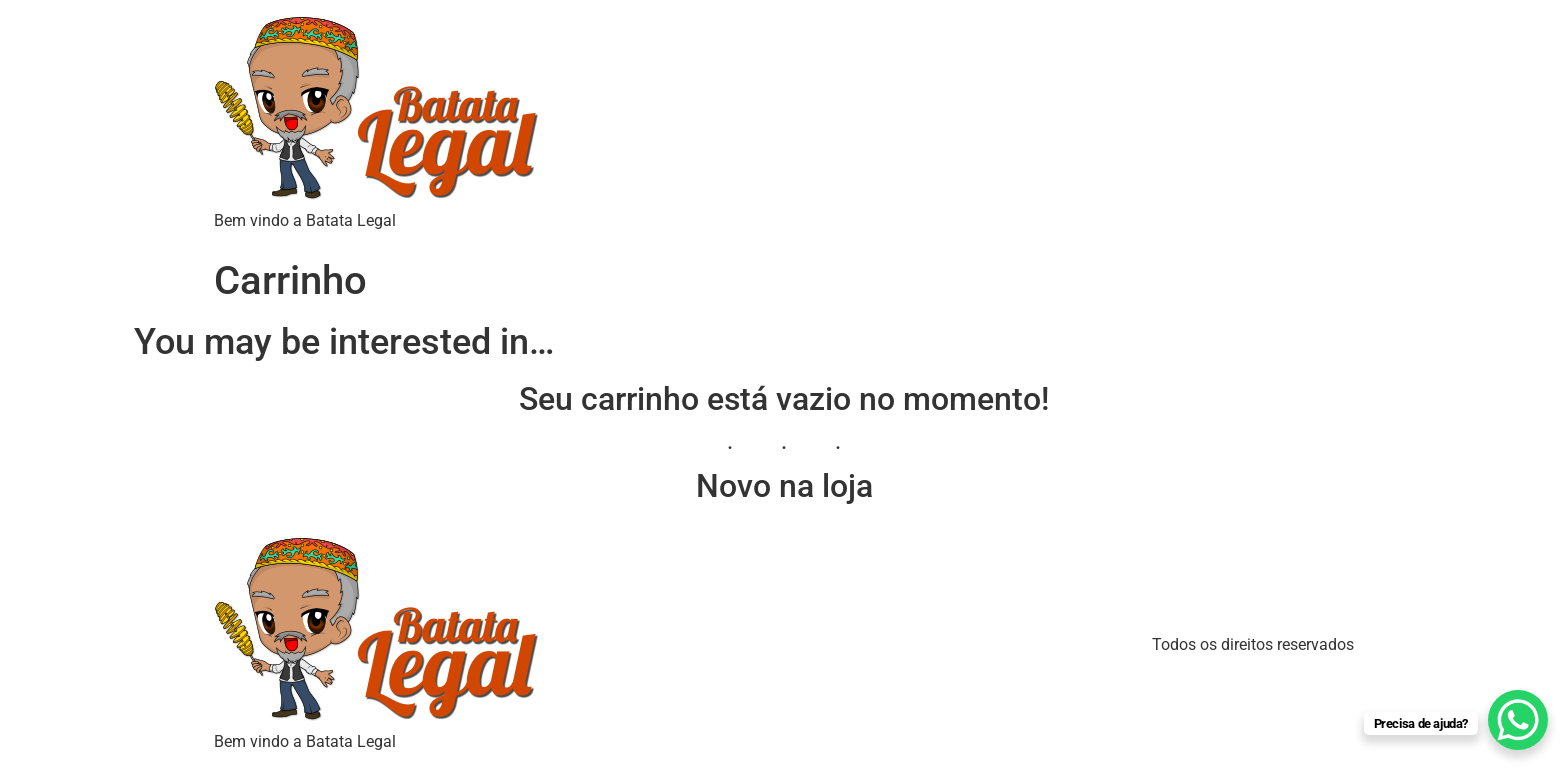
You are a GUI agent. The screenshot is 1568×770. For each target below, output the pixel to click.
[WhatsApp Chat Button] (1518, 720)
